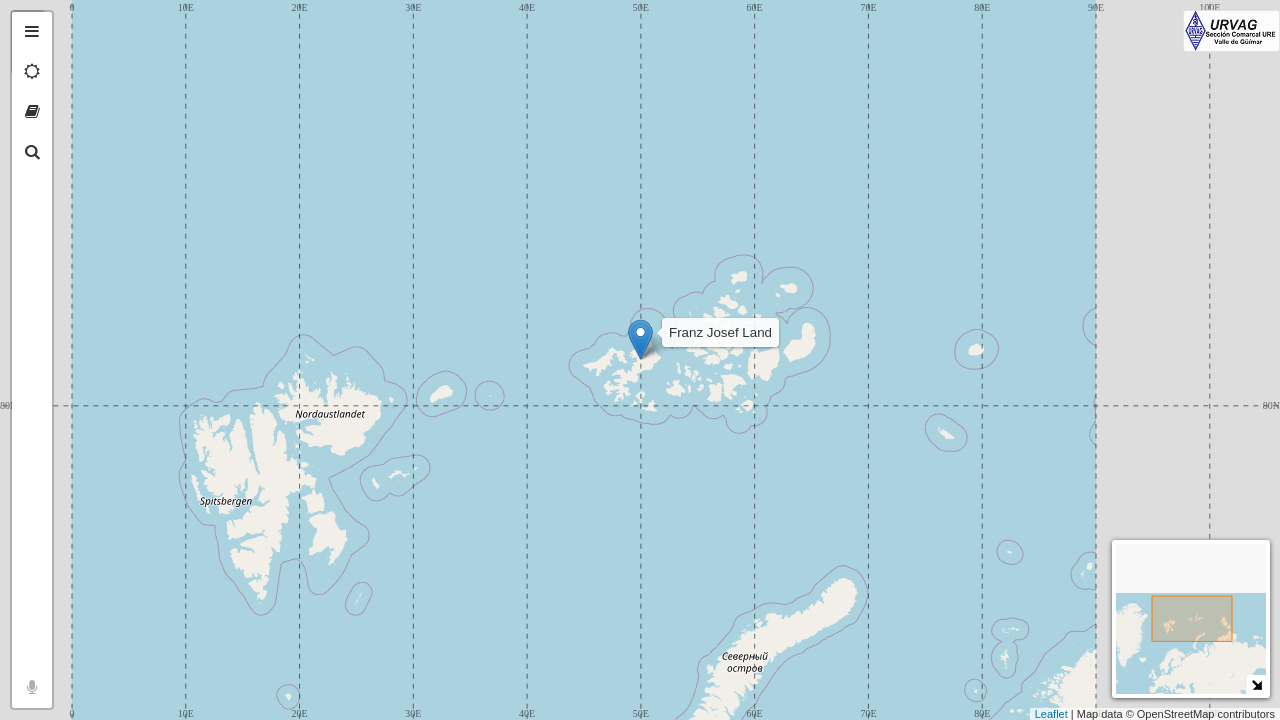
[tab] (32, 32)
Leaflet (1051, 714)
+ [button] (77, 27)
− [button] (77, 58)
